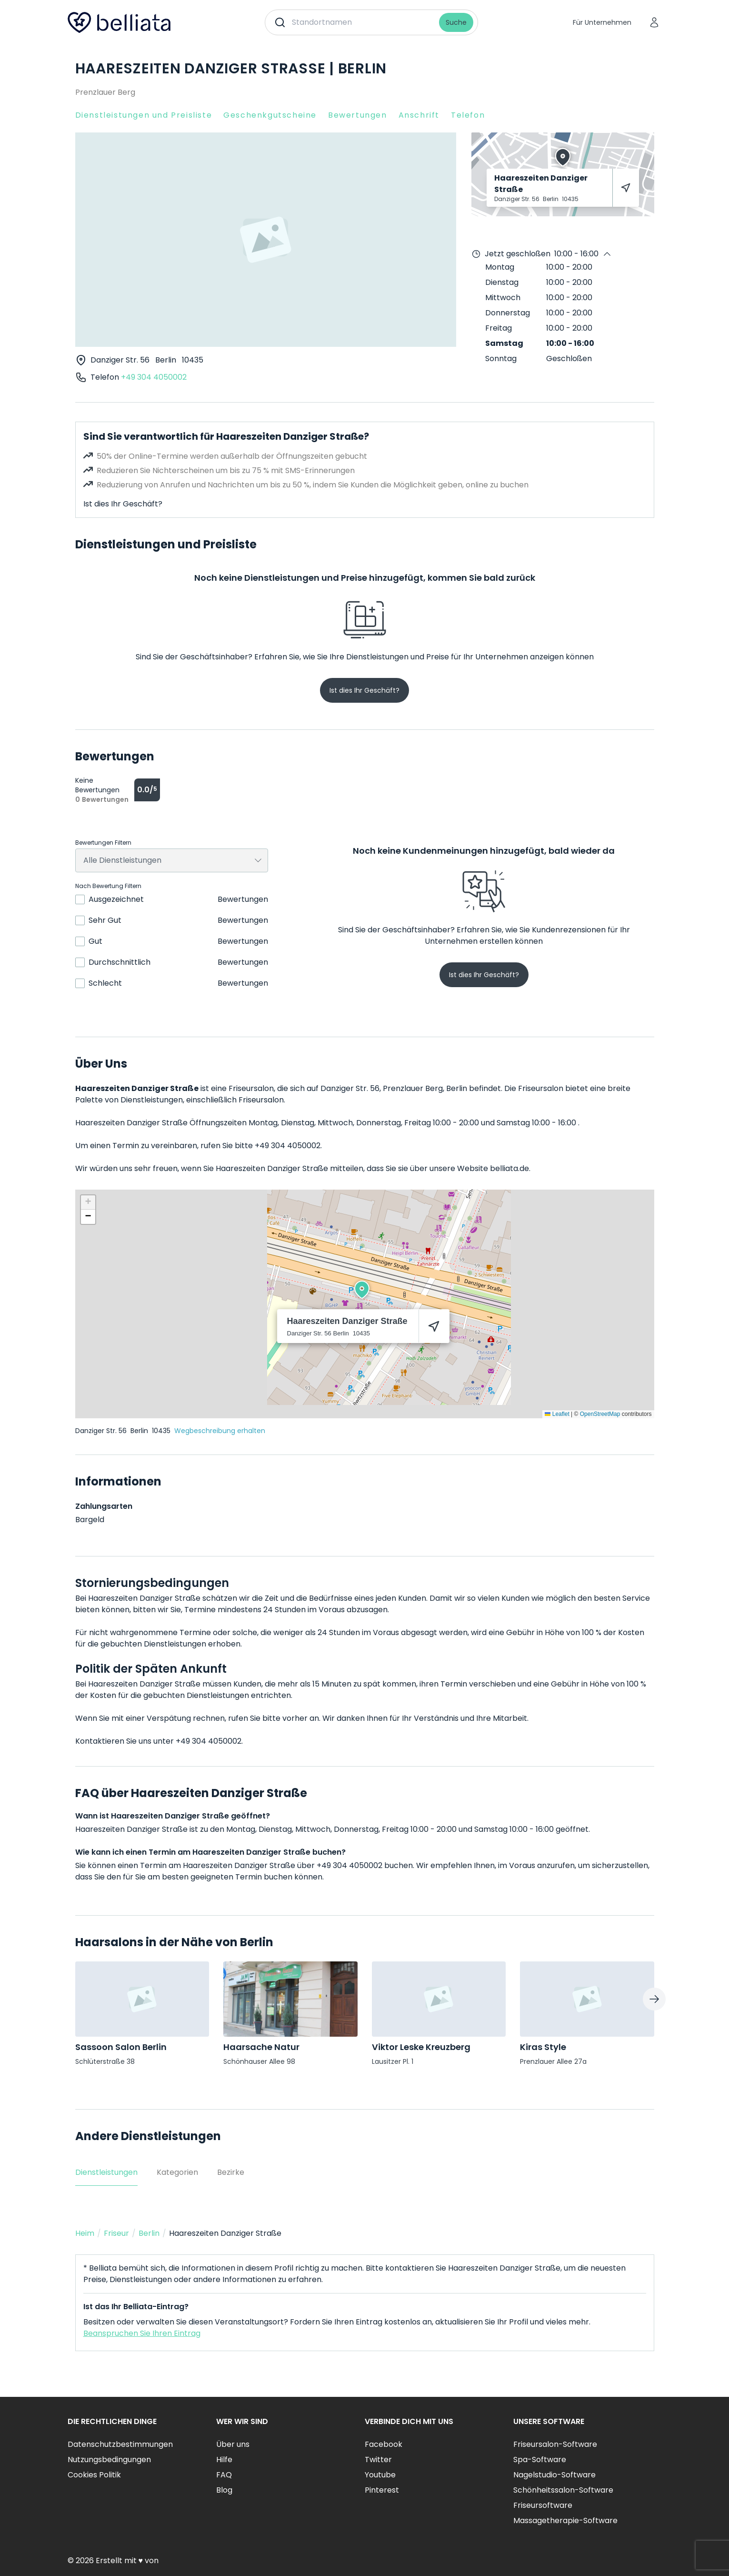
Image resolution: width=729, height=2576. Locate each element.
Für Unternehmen (602, 22)
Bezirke (230, 2172)
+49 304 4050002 (154, 377)
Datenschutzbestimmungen (120, 2444)
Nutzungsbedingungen (109, 2459)
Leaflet (557, 1414)
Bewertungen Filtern (103, 843)
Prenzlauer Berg (105, 92)
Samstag (504, 343)
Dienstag (502, 282)
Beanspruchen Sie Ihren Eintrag (141, 2333)
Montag (499, 267)
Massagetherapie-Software (565, 2520)
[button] (361, 1289)
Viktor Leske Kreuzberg (421, 2047)
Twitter (378, 2459)
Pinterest (382, 2490)
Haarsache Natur (261, 2047)
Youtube (380, 2474)
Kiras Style (543, 2047)
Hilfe (224, 2459)
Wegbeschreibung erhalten (219, 1430)
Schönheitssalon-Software (563, 2490)
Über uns (233, 2444)
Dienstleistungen (106, 2172)
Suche (456, 22)
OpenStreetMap (600, 1414)
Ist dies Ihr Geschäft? (122, 503)
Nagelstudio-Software (554, 2474)
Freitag (498, 328)
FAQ (224, 2474)
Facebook (383, 2444)
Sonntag (501, 358)
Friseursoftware (542, 2505)
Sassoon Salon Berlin (121, 2047)
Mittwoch (502, 297)
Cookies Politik (94, 2474)
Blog (224, 2490)
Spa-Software (539, 2459)
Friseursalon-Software (555, 2444)
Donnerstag (507, 312)
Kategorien (177, 2172)
